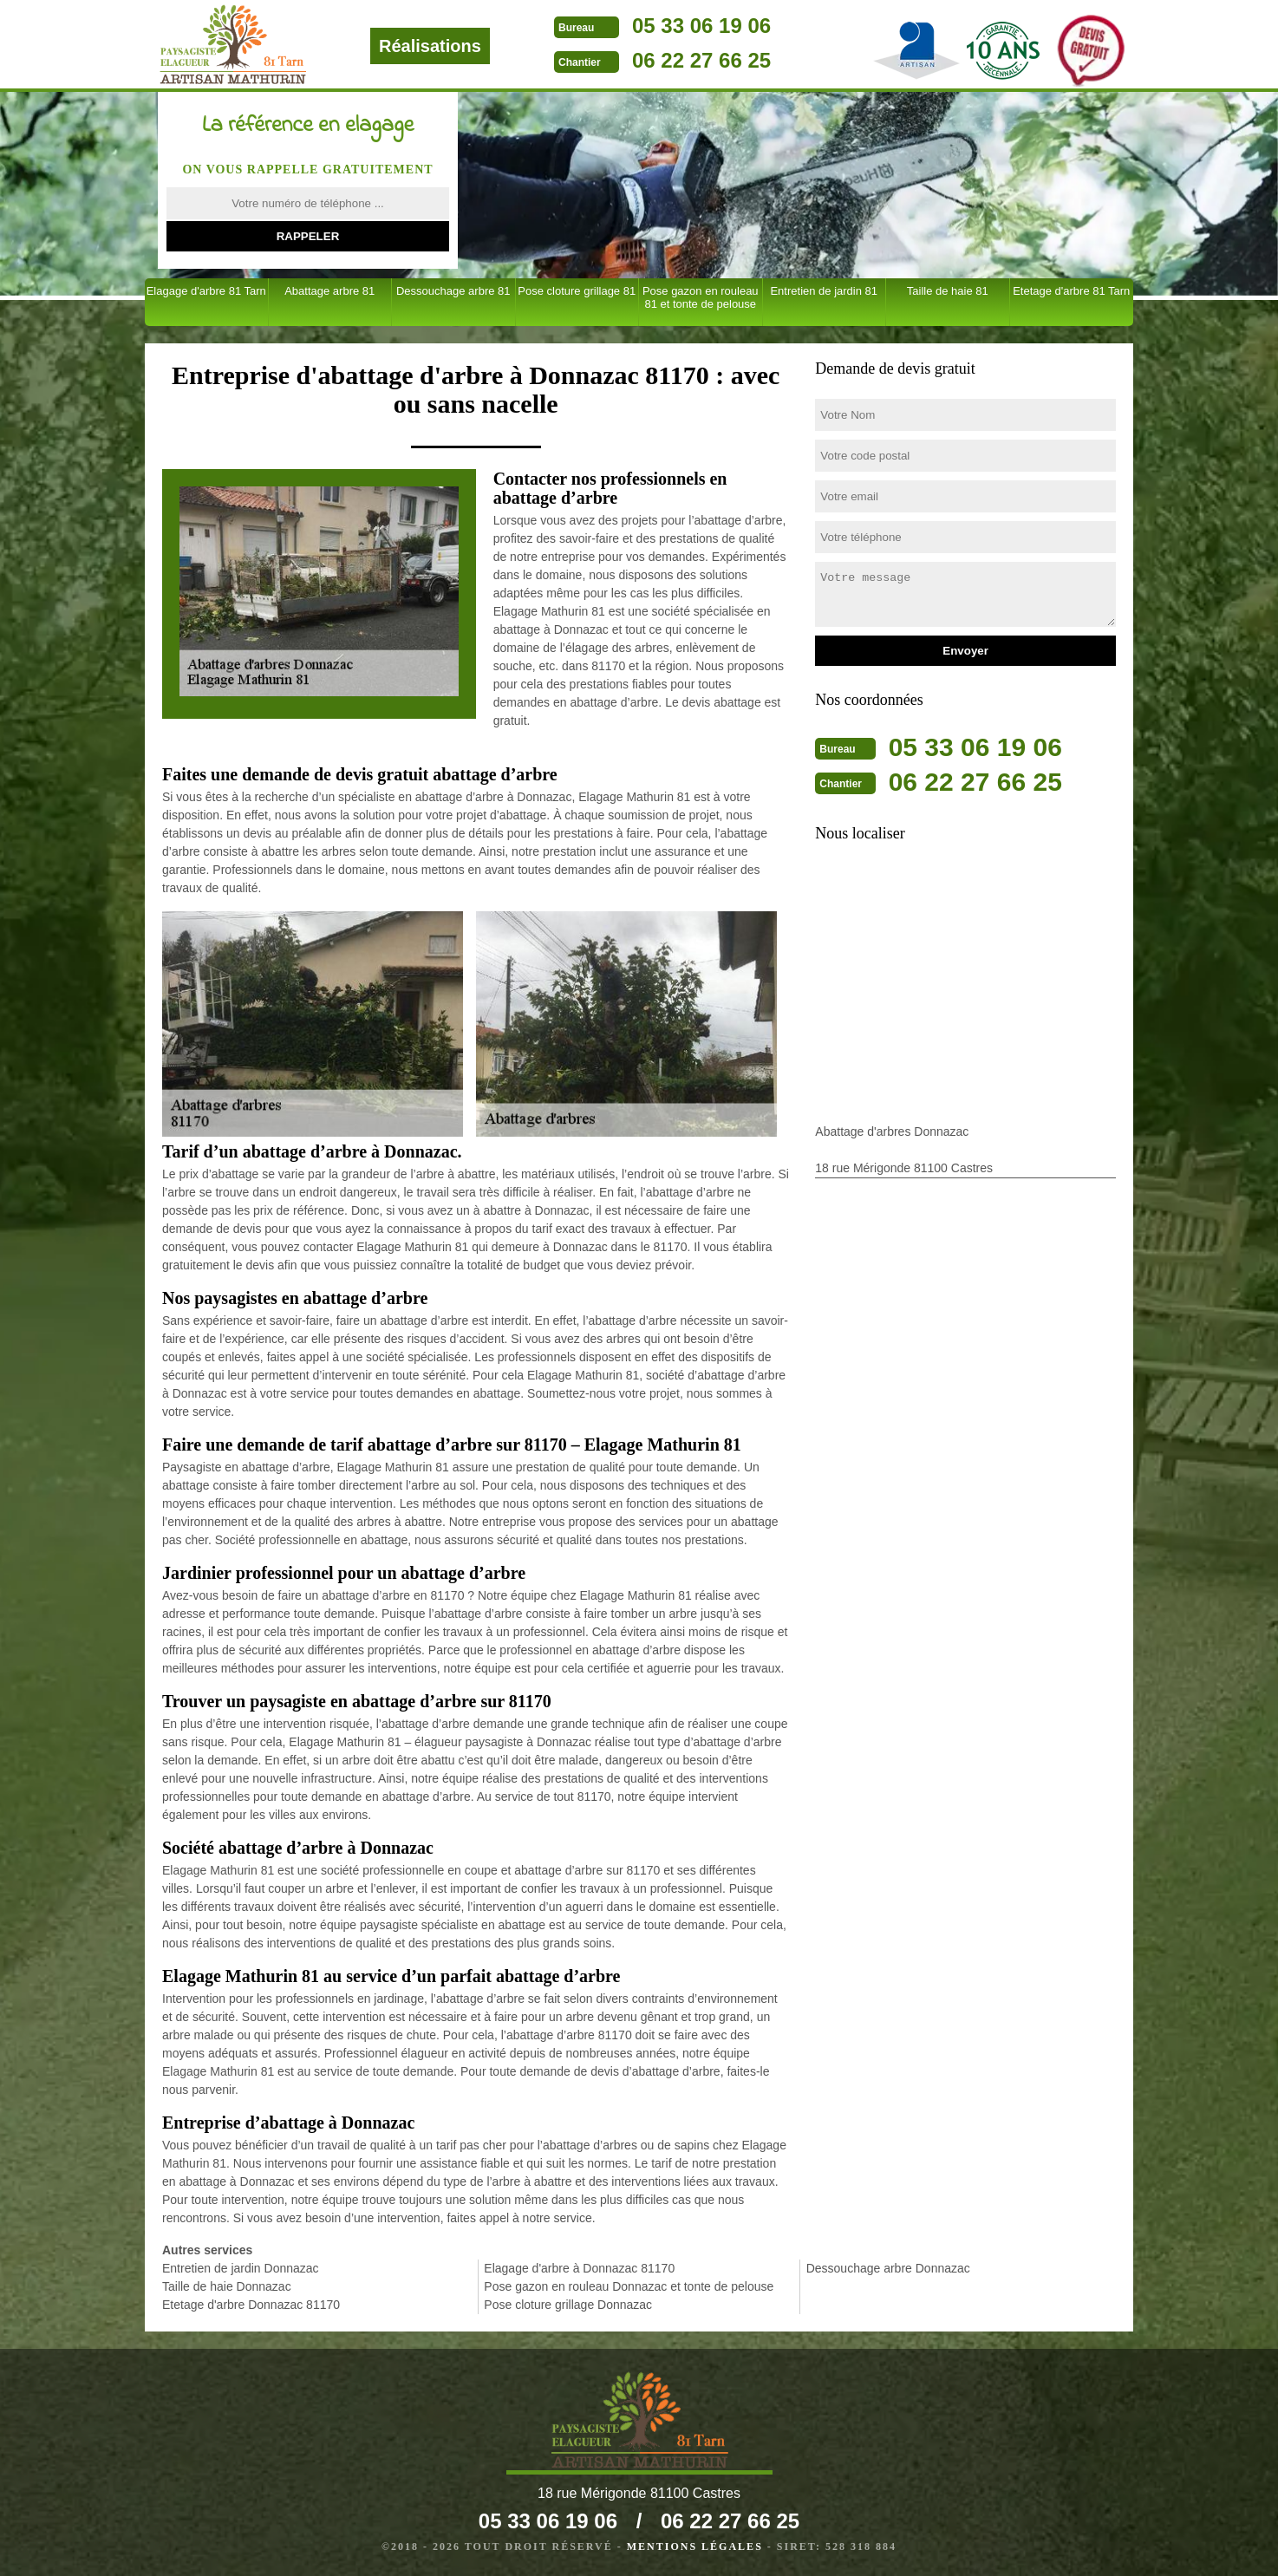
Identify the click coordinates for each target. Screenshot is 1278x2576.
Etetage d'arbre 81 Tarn (1071, 290)
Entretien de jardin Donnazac (240, 2268)
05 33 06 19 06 (701, 25)
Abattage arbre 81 (329, 290)
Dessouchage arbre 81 (453, 290)
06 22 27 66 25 (701, 60)
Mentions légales (695, 2546)
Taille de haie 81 (947, 290)
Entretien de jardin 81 (823, 290)
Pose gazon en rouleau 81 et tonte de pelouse (700, 297)
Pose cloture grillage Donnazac (568, 2305)
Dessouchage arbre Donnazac (888, 2268)
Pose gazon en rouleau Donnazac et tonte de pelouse (628, 2286)
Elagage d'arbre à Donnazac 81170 (579, 2268)
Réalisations (430, 45)
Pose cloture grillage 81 (577, 290)
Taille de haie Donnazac (226, 2286)
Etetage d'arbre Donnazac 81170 (251, 2305)
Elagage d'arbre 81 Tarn (206, 290)
